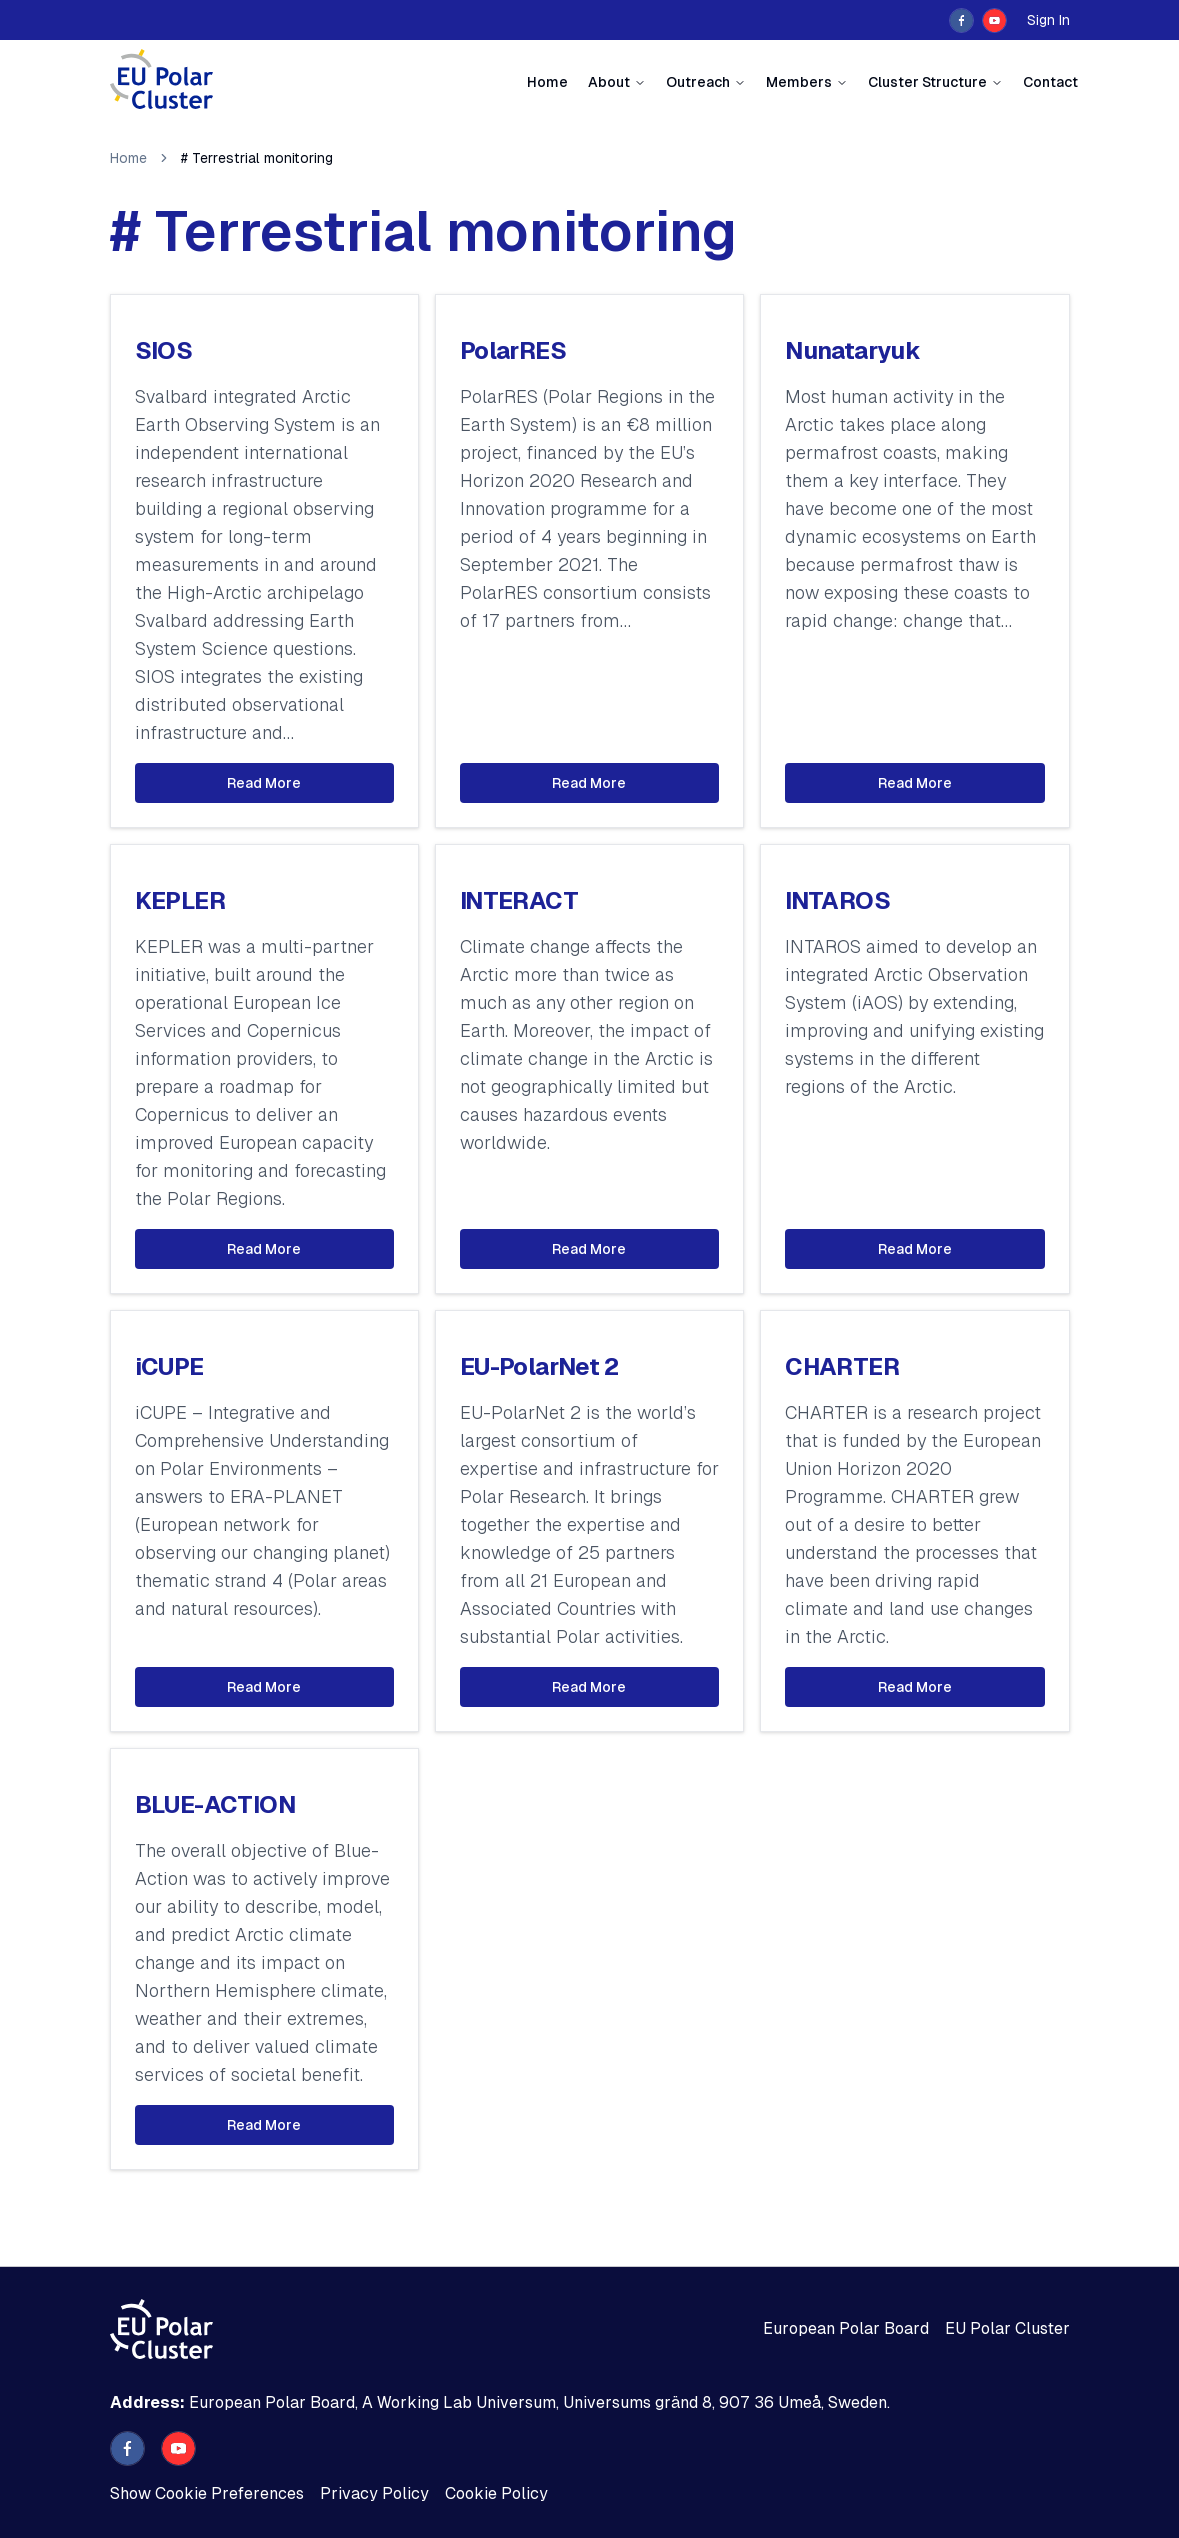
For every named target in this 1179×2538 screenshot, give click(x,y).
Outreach (698, 82)
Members (799, 82)
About (609, 82)
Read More (264, 783)
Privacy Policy (374, 2493)
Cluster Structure (927, 82)
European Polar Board (846, 2328)
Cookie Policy (496, 2493)
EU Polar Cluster (1007, 2328)
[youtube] (994, 20)
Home (547, 82)
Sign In (1048, 20)
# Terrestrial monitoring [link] (257, 158)
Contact (1050, 82)
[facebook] (961, 20)
